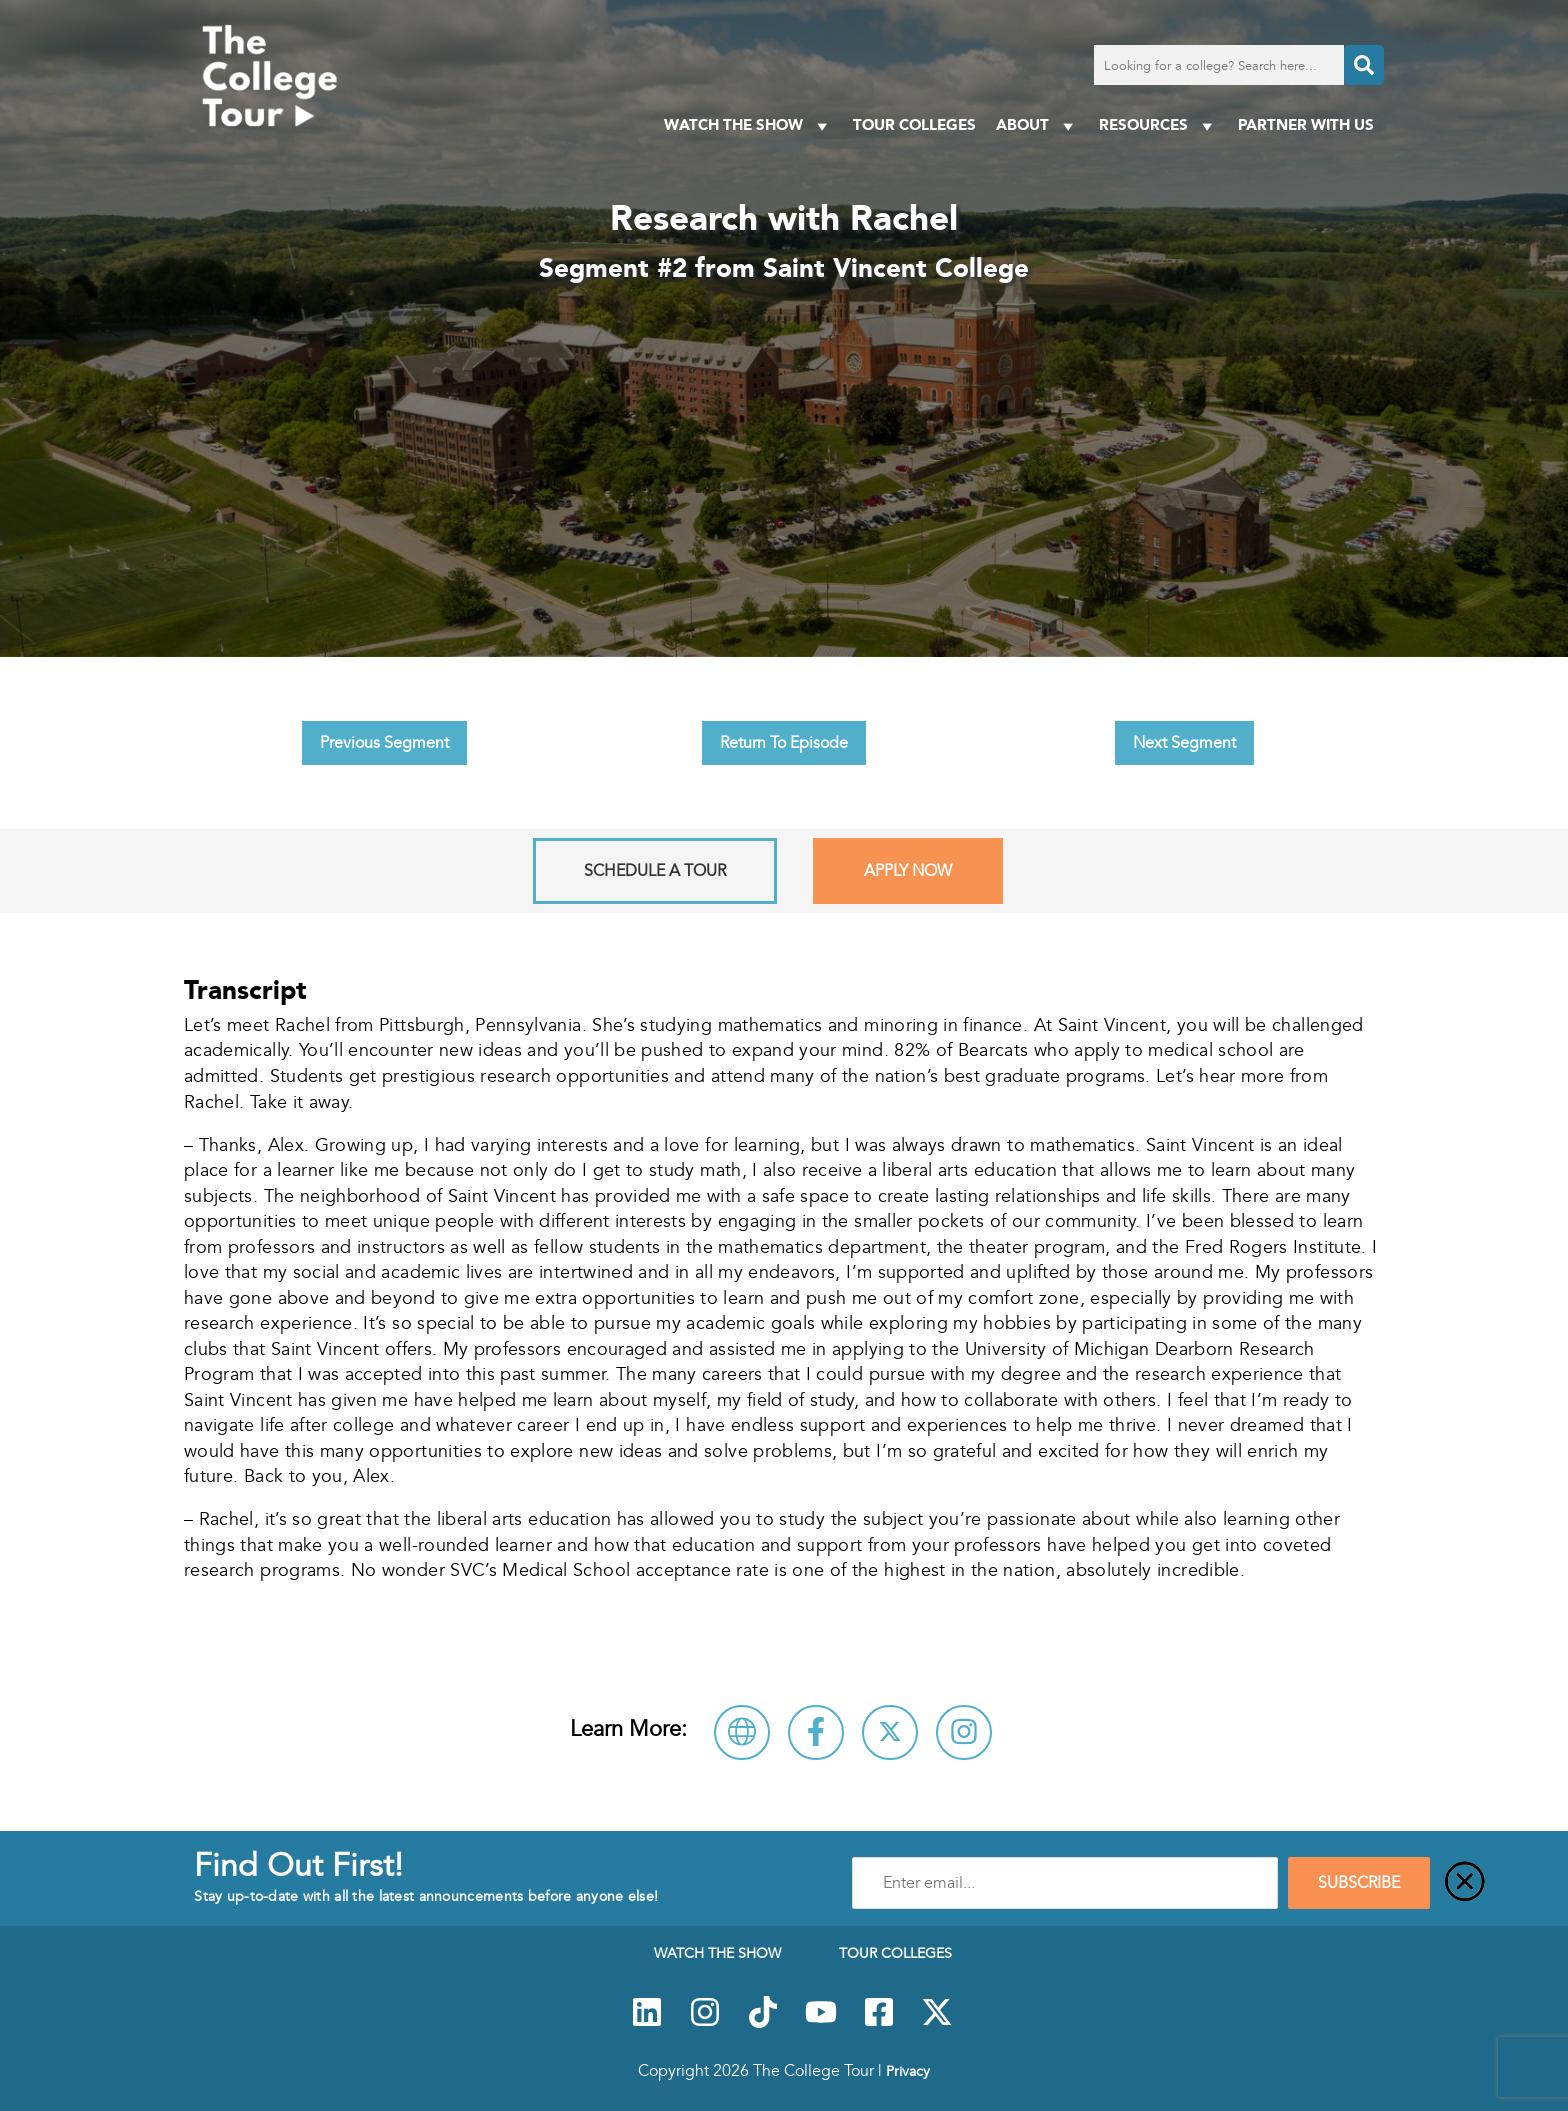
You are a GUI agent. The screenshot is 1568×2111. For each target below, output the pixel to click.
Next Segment (1184, 743)
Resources (1158, 125)
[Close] (1465, 1883)
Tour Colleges (914, 124)
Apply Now (908, 871)
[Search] (1364, 65)
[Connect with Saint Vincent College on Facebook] (816, 1732)
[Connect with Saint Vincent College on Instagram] (964, 1732)
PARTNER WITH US (1306, 124)
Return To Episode (784, 743)
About (1037, 125)
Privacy (908, 2071)
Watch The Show (748, 125)
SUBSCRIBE (1359, 1883)
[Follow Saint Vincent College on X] (890, 1732)
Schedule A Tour (655, 871)
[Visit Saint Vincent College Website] (742, 1732)
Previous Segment (384, 743)
